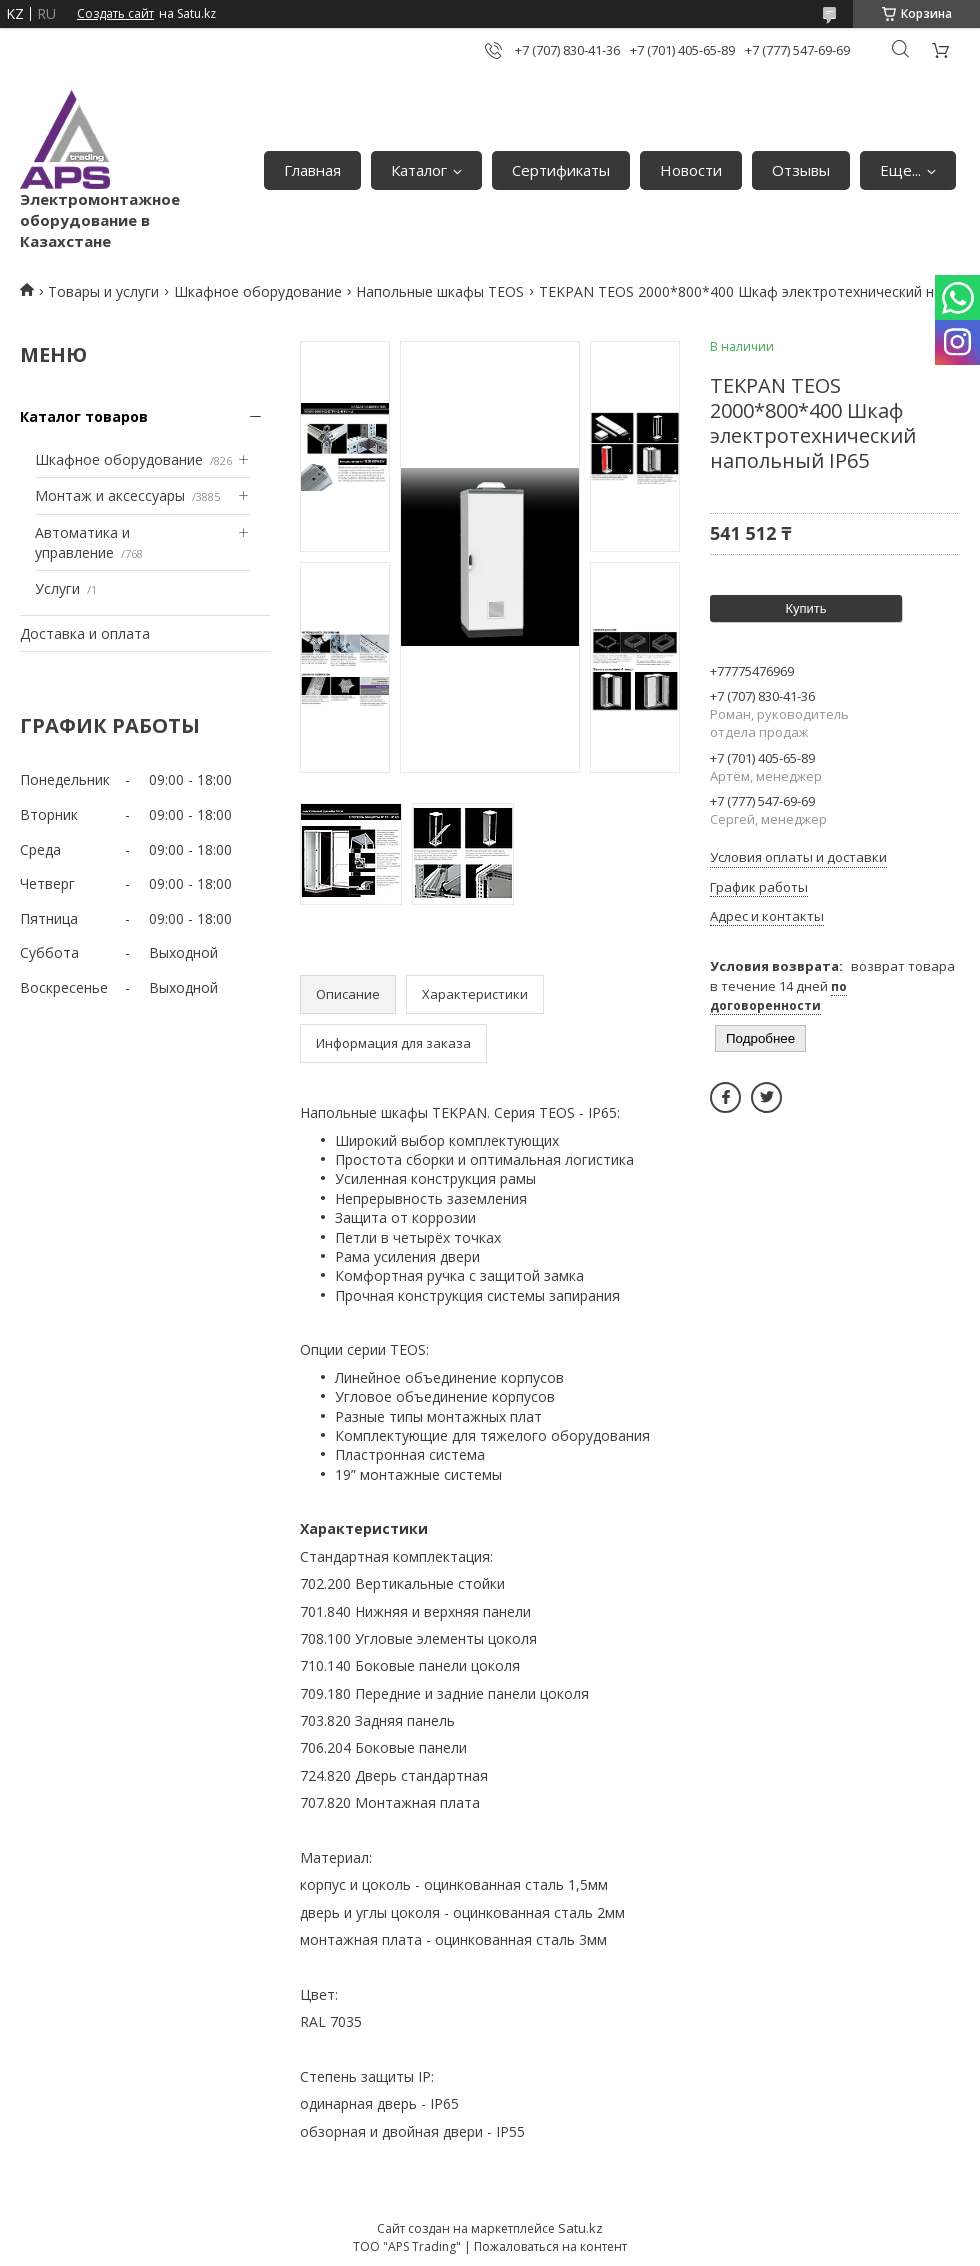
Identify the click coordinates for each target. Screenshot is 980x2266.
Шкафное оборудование (258, 291)
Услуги (57, 588)
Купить (805, 608)
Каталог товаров (84, 416)
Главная (312, 170)
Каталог (419, 170)
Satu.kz (580, 2228)
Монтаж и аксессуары (110, 495)
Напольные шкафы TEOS (440, 291)
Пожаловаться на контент (550, 2246)
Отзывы (801, 170)
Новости (691, 170)
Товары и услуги (103, 291)
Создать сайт (115, 14)
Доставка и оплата (85, 633)
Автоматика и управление (82, 542)
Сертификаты (561, 170)
